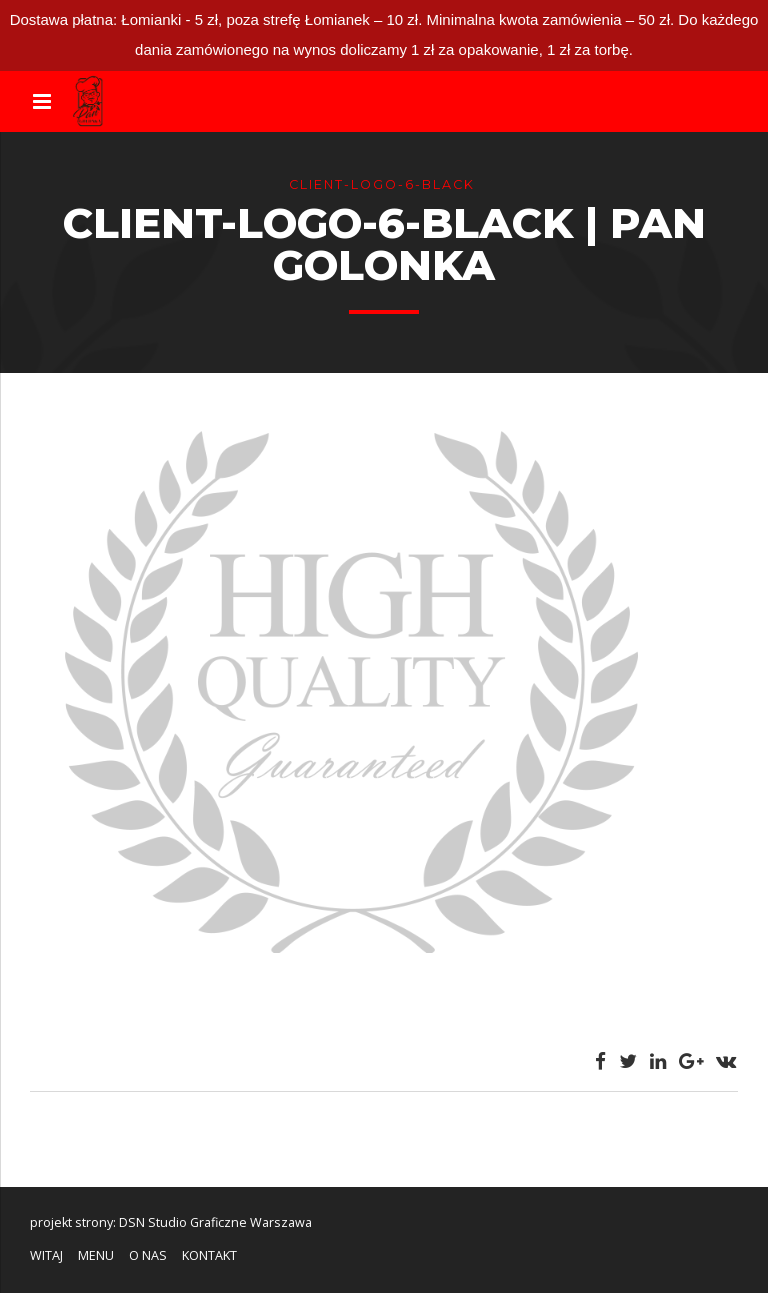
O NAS (148, 1255)
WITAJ (46, 1255)
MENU (96, 1255)
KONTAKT (209, 1255)
